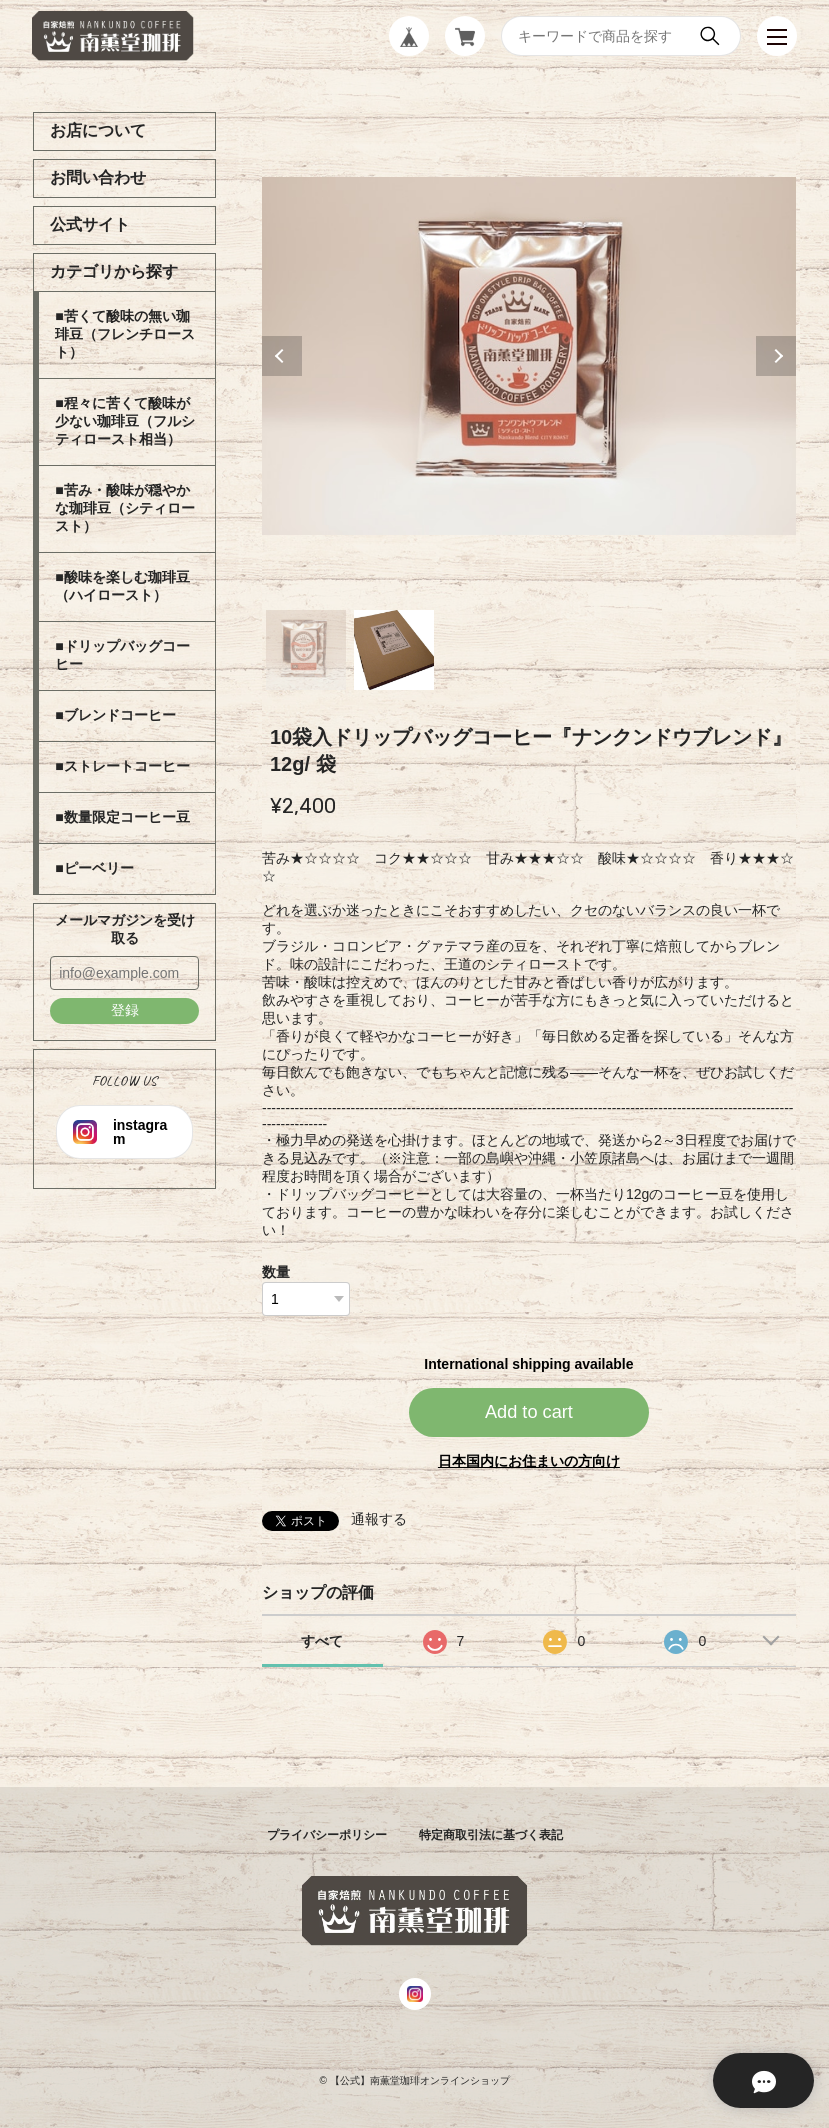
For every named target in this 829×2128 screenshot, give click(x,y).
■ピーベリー (94, 868)
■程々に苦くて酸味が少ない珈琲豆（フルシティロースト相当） (125, 421)
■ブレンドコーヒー (115, 715)
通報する (379, 1519)
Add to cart (529, 1412)
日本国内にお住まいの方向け (529, 1461)
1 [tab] (306, 650)
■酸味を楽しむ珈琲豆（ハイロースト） (122, 586)
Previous (282, 356)
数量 (276, 1272)
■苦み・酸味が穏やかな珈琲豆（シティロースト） (125, 508)
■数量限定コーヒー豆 (122, 817)
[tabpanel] (529, 356)
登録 (125, 1010)
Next (776, 356)
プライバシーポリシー (327, 1835)
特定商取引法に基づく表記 (491, 1835)
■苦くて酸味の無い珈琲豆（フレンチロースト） (125, 334)
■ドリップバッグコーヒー (122, 655)
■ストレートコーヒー (122, 766)
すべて (322, 1641)
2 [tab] (394, 650)
